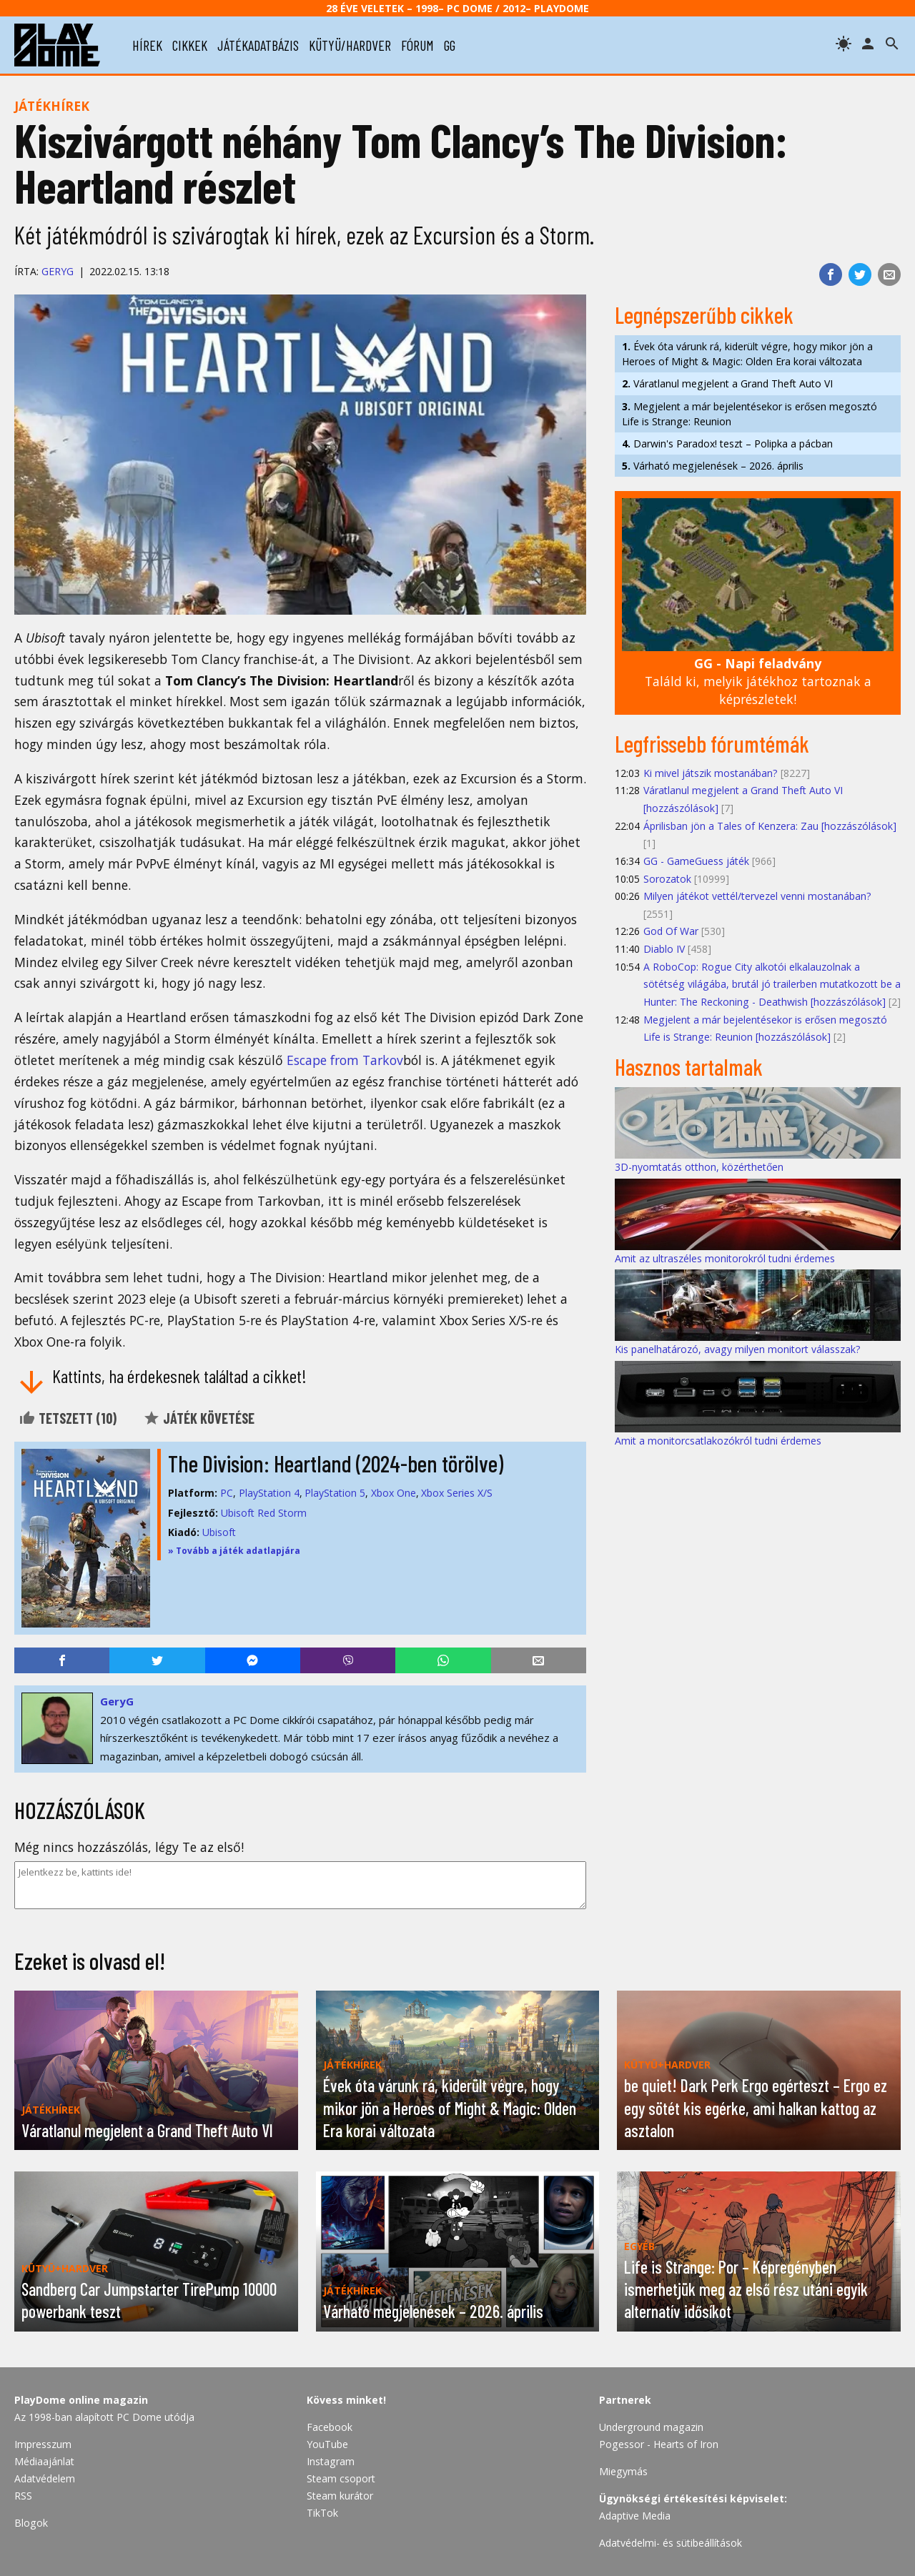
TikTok (322, 2513)
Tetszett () (68, 1418)
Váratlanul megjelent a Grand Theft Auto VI (727, 383)
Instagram (331, 2461)
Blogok (31, 2523)
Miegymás (623, 2471)
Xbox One (393, 1493)
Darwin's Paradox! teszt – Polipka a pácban (727, 443)
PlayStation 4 (269, 1493)
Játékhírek (51, 105)
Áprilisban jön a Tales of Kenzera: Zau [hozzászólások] (769, 826)
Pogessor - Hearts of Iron (658, 2444)
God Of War (670, 931)
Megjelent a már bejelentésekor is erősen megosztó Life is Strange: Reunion (749, 414)
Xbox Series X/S (457, 1493)
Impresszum (42, 2444)
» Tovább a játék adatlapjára (234, 1551)
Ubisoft (219, 1532)
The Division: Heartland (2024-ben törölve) (335, 1463)
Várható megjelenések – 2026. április (712, 465)
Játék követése (198, 1418)
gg (449, 45)
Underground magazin (651, 2427)
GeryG (57, 271)
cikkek (189, 45)
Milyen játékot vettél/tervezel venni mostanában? (757, 896)
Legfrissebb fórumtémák (712, 743)
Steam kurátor (340, 2495)
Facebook (329, 2427)
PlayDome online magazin (81, 2400)
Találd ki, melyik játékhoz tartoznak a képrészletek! (758, 681)
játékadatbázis (258, 45)
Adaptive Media (635, 2515)
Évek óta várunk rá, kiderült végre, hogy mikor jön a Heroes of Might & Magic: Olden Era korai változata (747, 354)
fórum (417, 45)
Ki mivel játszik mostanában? (710, 773)
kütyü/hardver (350, 45)
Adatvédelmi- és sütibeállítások (670, 2543)
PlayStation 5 (335, 1493)
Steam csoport (341, 2478)
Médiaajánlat (44, 2461)
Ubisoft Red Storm (264, 1513)
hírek (147, 45)
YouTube (327, 2444)
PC (226, 1493)
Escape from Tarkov (345, 1060)
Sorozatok (667, 879)
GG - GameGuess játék (696, 861)
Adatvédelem (44, 2478)
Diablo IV (664, 949)
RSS (23, 2495)
